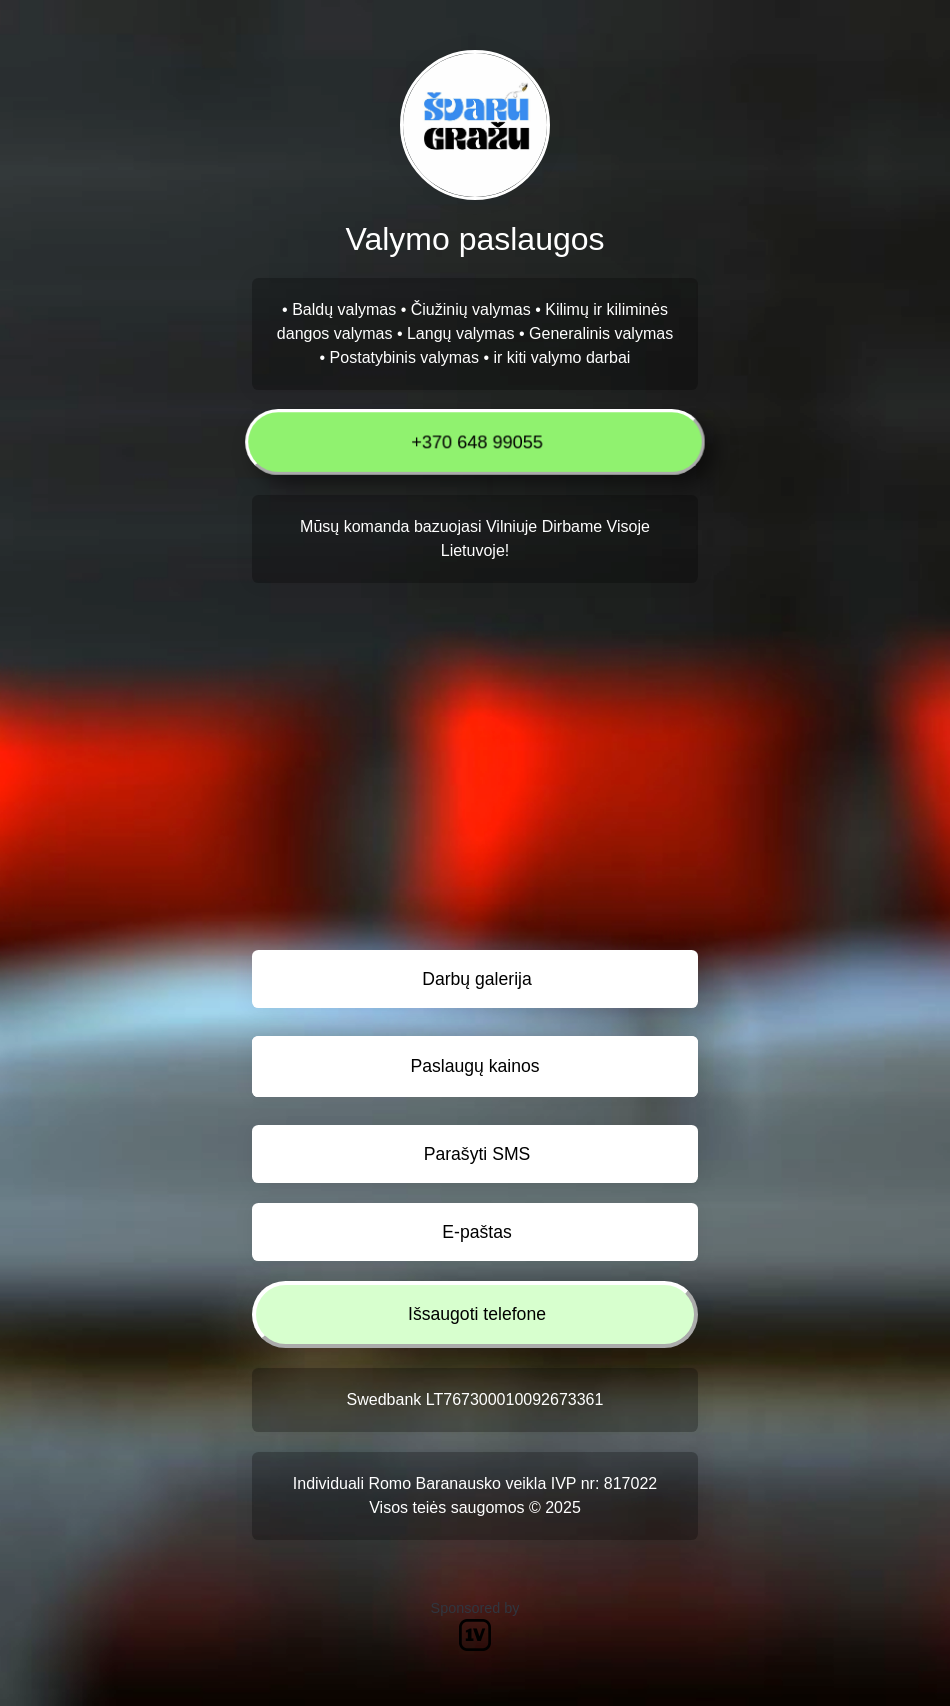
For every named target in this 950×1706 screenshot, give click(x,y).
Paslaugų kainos (474, 1066)
